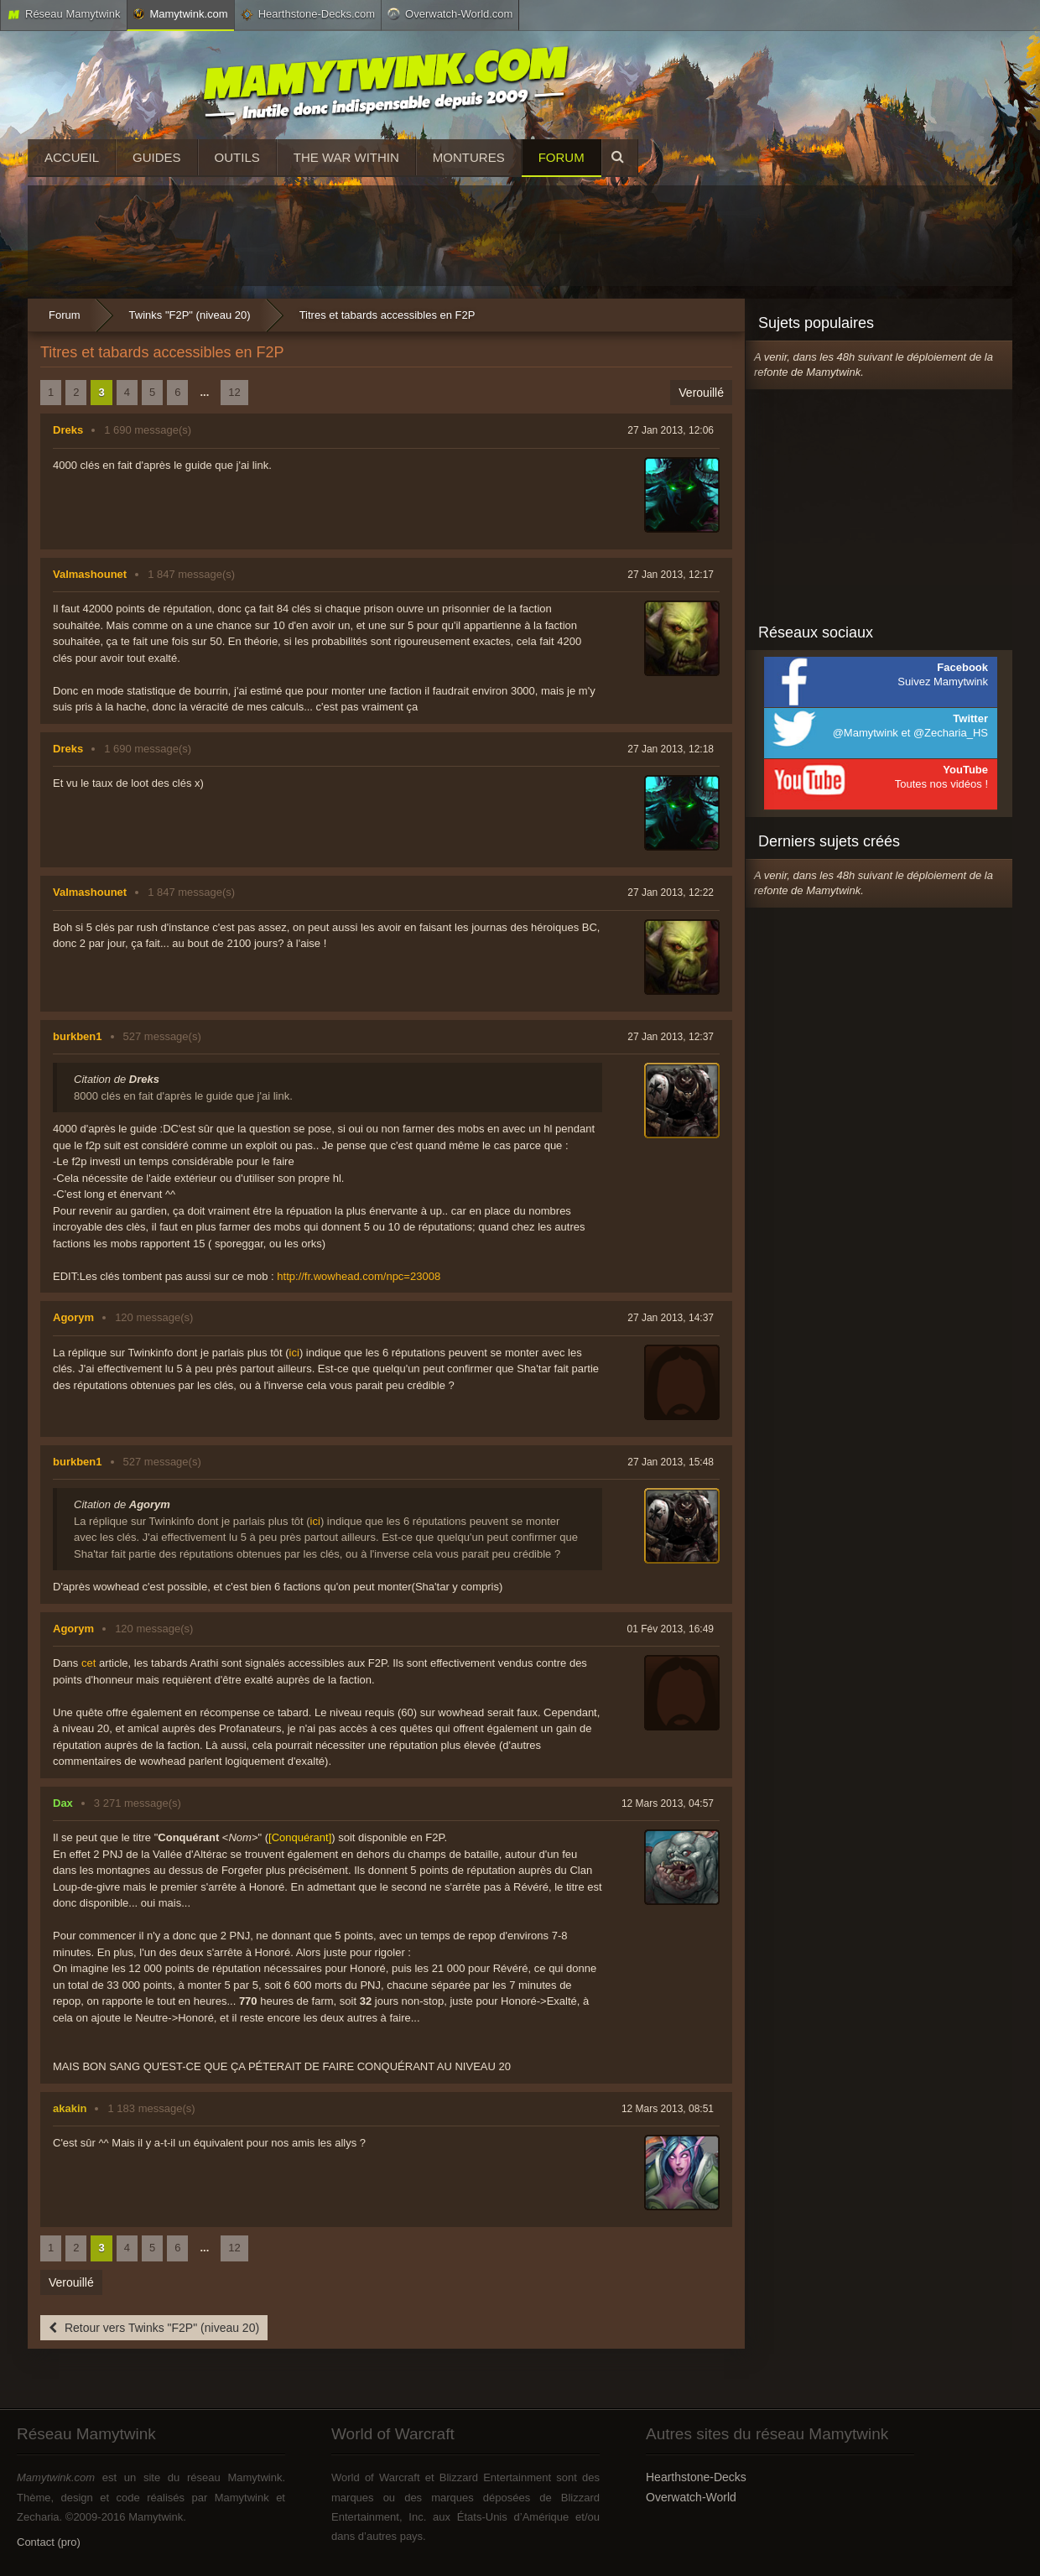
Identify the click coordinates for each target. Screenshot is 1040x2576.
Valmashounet (90, 574)
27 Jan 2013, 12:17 (670, 574)
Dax (63, 1803)
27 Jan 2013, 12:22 (670, 892)
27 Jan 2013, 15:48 (670, 1462)
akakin (69, 2108)
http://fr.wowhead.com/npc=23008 (358, 1276)
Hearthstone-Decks (696, 2477)
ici (294, 1352)
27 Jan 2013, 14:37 (670, 1318)
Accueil (71, 157)
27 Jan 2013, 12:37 (670, 1037)
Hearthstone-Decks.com (308, 14)
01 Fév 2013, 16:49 (670, 1629)
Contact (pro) (49, 2542)
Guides (157, 157)
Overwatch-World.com (449, 13)
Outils (237, 157)
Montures (469, 157)
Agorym (73, 1317)
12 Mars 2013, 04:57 (667, 1803)
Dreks (68, 430)
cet (88, 1663)
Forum (561, 157)
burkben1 (77, 1036)
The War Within (346, 157)
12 (234, 392)
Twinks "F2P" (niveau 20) (190, 315)
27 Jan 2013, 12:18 (670, 749)
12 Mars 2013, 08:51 (667, 2109)
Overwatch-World (691, 2497)
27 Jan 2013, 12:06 (670, 430)
